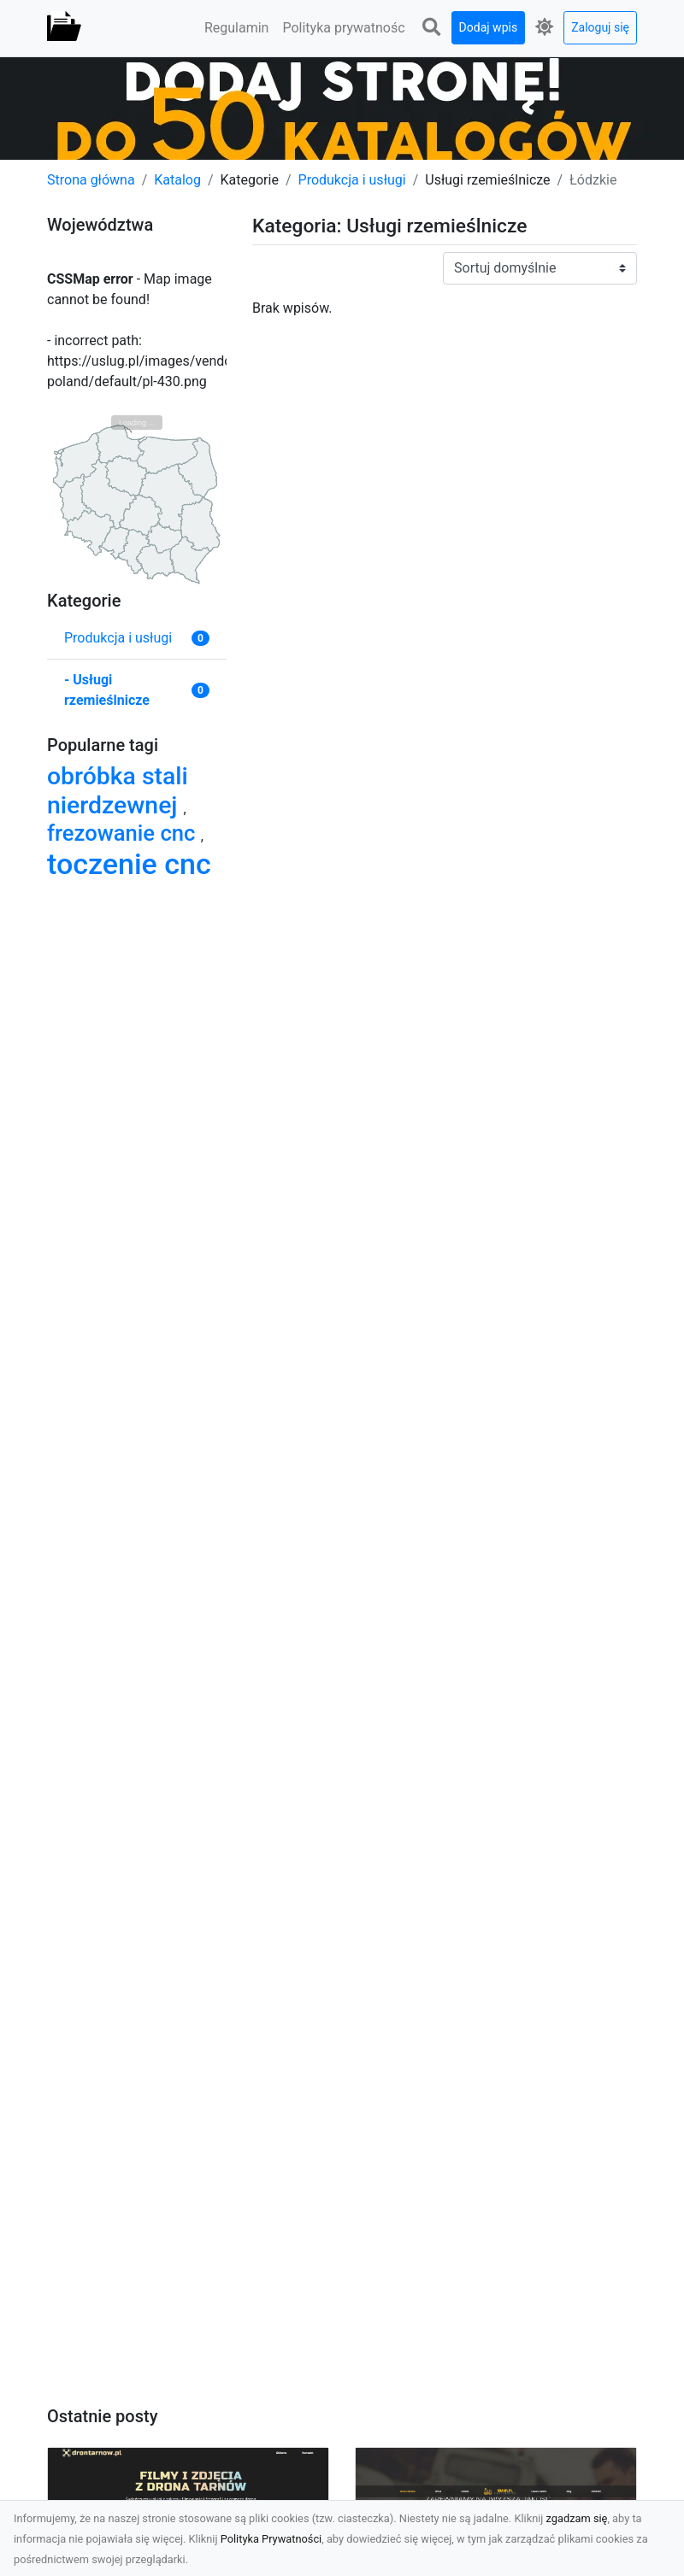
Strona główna (91, 180)
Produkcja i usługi (352, 180)
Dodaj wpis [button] (488, 27)
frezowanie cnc (124, 833)
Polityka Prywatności (271, 2538)
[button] (432, 28)
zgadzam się (577, 2518)
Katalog (177, 180)
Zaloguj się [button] (600, 27)
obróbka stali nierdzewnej (117, 790)
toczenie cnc (129, 864)
